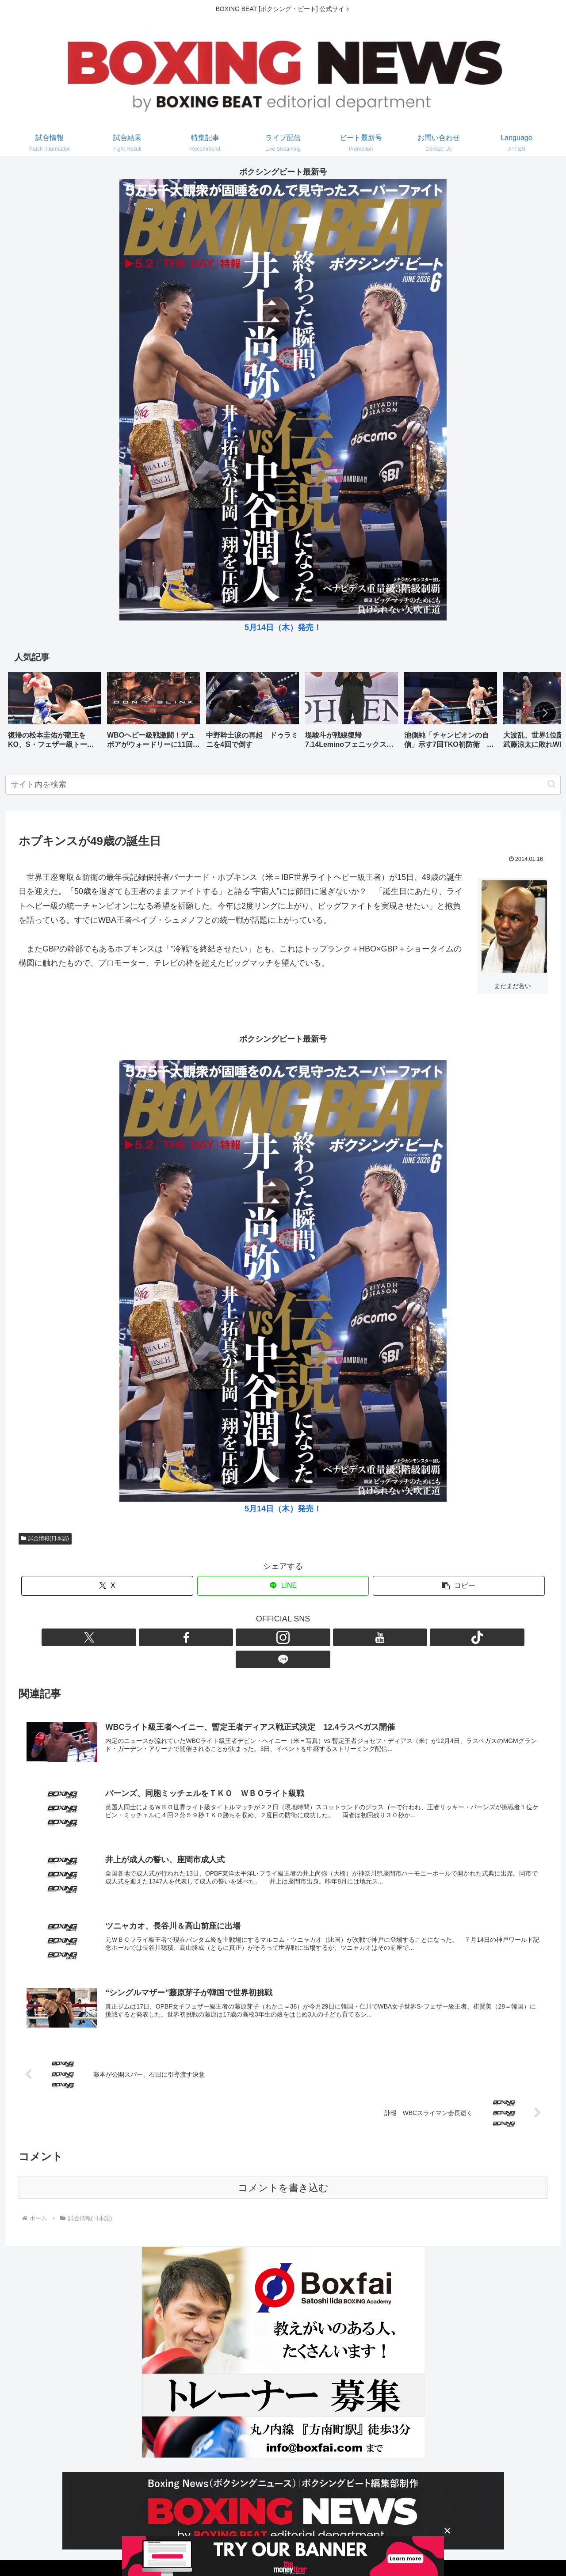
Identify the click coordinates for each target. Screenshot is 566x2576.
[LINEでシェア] (283, 1586)
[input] (283, 785)
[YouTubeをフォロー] (293, 1637)
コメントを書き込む (283, 2167)
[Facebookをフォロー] (252, 1637)
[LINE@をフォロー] (334, 1637)
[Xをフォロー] (232, 1637)
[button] (545, 713)
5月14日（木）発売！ (283, 627)
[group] (54, 713)
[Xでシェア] (107, 1586)
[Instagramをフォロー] (273, 1637)
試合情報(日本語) (45, 1538)
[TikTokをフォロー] (313, 1637)
